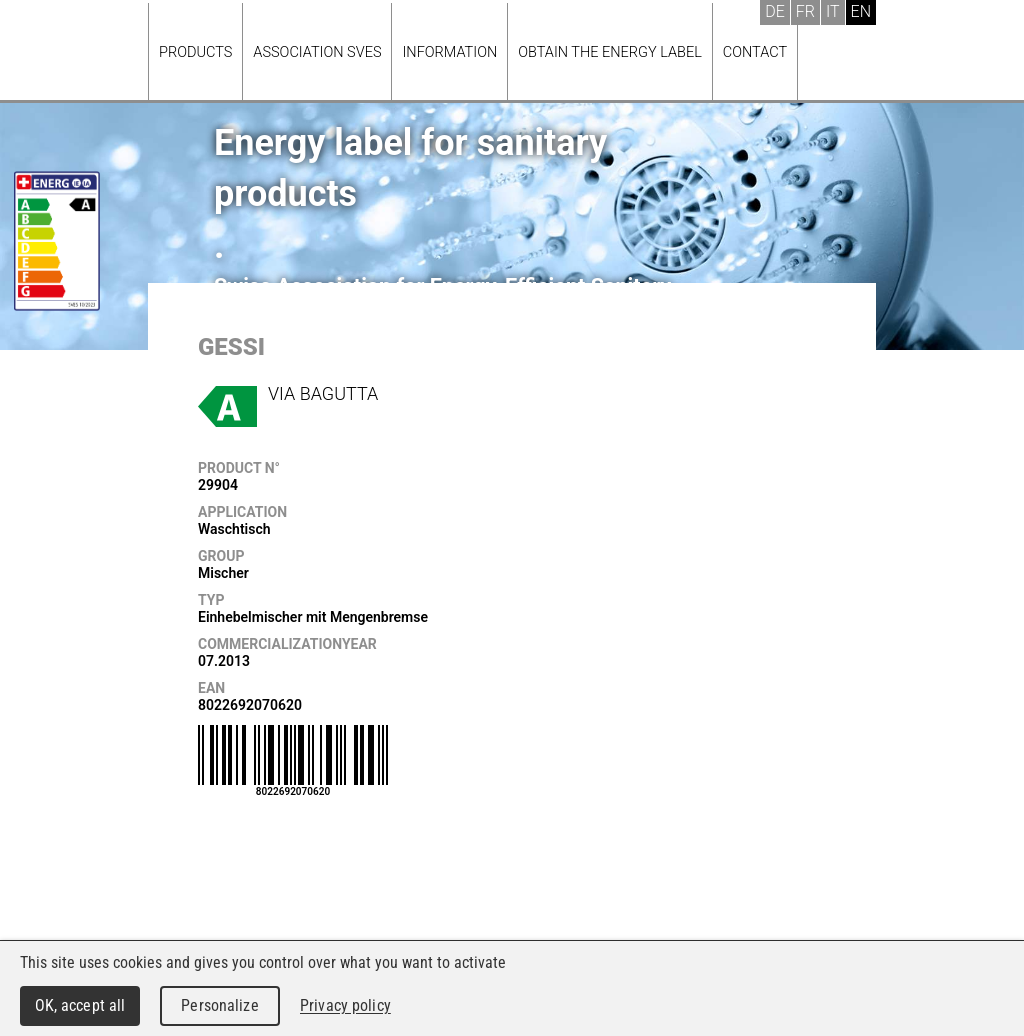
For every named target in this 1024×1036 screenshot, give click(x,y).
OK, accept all (80, 1005)
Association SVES (317, 52)
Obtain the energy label (610, 52)
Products (195, 52)
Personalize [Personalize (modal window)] (219, 1005)
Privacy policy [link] (345, 1005)
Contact (755, 52)
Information (449, 52)
